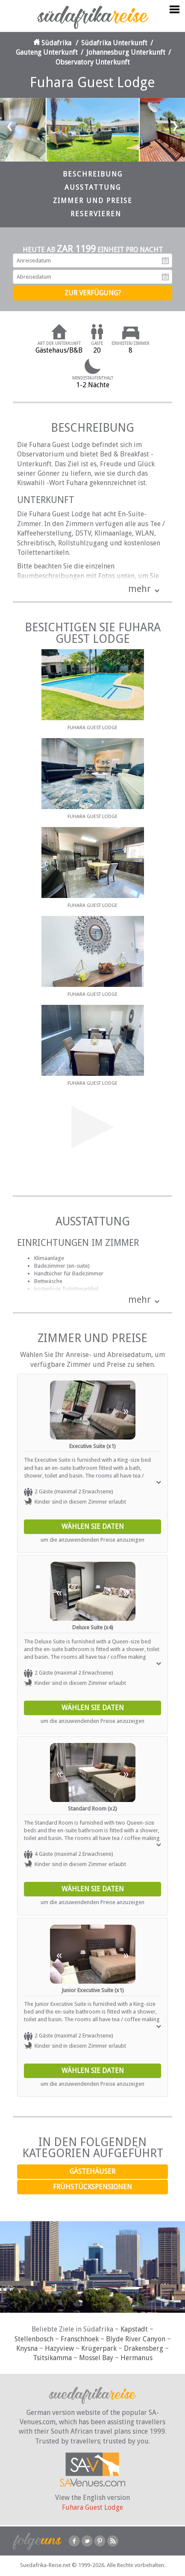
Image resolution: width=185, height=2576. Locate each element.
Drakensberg (143, 2348)
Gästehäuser (92, 2171)
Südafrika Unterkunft (114, 43)
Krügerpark (99, 2348)
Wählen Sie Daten (93, 1526)
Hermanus (136, 2358)
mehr (139, 588)
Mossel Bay (96, 2358)
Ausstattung (93, 187)
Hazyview (59, 2348)
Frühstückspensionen (92, 2187)
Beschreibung (93, 174)
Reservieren (95, 214)
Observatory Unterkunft (93, 62)
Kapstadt (134, 2329)
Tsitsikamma (52, 2358)
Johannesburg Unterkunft (125, 52)
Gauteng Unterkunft (47, 52)
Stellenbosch (34, 2339)
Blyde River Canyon (135, 2339)
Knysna (27, 2348)
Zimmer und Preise (92, 201)
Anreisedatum (165, 260)
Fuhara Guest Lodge (92, 2507)
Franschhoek (80, 2339)
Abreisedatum (165, 277)
